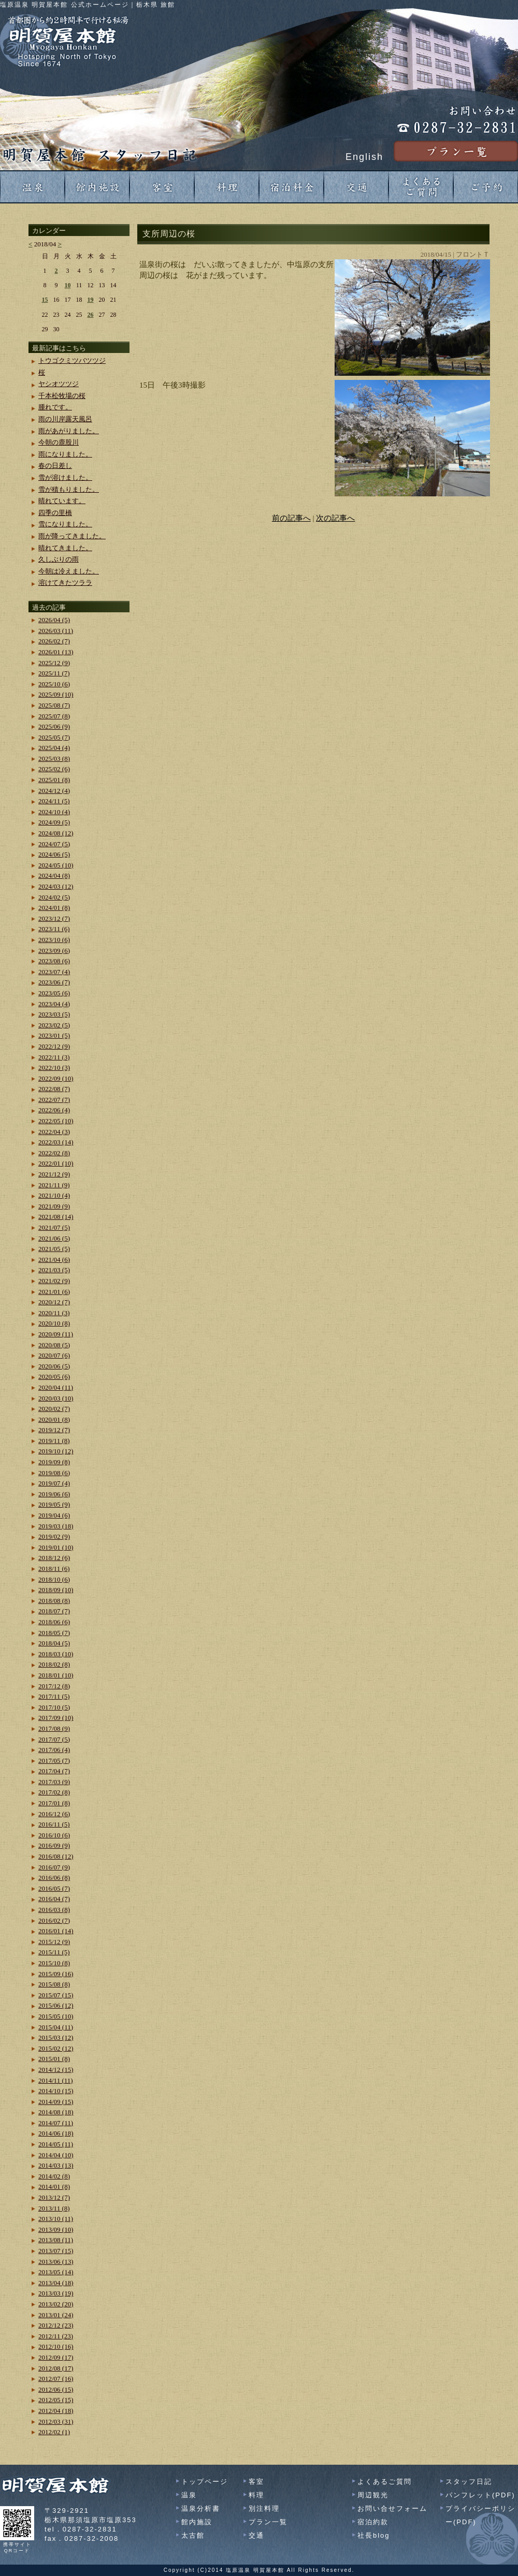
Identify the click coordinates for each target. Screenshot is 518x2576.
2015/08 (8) (54, 1984)
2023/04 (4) (54, 1004)
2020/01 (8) (54, 1419)
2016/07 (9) (54, 1867)
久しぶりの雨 (58, 559)
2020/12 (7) (54, 1302)
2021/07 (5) (54, 1227)
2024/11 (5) (54, 801)
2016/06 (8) (54, 1877)
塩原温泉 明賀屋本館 (255, 2570)
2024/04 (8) (54, 875)
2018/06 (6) (54, 1622)
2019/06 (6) (54, 1494)
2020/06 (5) (54, 1366)
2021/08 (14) (56, 1216)
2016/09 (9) (54, 1845)
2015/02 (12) (56, 2048)
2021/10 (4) (54, 1195)
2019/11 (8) (54, 1441)
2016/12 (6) (54, 1814)
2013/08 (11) (55, 2240)
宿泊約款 (372, 2522)
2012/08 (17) (56, 2368)
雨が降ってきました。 (72, 536)
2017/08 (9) (54, 1728)
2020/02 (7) (54, 1408)
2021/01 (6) (54, 1292)
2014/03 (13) (56, 2165)
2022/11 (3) (54, 1057)
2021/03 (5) (54, 1270)
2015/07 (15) (56, 1995)
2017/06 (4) (54, 1750)
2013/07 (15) (56, 2251)
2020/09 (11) (55, 1334)
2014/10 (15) (56, 2091)
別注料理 (264, 2508)
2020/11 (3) (54, 1313)
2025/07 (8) (54, 716)
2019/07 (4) (54, 1483)
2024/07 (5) (54, 844)
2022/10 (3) (54, 1067)
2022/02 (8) (54, 1153)
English (364, 157)
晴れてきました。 (65, 548)
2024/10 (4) (54, 812)
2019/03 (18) (56, 1526)
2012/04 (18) (56, 2411)
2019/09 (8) (54, 1462)
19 (91, 299)
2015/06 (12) (56, 2005)
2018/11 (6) (54, 1568)
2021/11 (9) (54, 1185)
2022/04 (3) (54, 1132)
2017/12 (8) (54, 1686)
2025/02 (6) (54, 769)
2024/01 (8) (54, 907)
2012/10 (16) (56, 2346)
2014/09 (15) (56, 2102)
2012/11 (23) (55, 2336)
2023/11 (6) (54, 929)
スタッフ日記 (468, 2481)
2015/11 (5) (54, 1952)
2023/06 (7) (54, 982)
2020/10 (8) (54, 1323)
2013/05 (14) (56, 2272)
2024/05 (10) (56, 865)
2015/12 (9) (54, 1942)
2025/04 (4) (54, 748)
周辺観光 (372, 2495)
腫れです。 (55, 407)
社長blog (373, 2535)
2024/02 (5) (54, 897)
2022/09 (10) (56, 1078)
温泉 (189, 2495)
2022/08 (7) (54, 1089)
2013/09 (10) (56, 2229)
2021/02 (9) (54, 1281)
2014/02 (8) (54, 2176)
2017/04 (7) (54, 1771)
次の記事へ (335, 518)
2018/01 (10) (56, 1675)
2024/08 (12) (56, 833)
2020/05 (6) (54, 1376)
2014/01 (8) (54, 2186)
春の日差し (55, 465)
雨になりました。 (65, 454)
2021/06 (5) (54, 1238)
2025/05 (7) (54, 737)
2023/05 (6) (54, 993)
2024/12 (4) (54, 790)
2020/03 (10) (56, 1398)
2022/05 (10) (56, 1121)
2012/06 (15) (56, 2389)
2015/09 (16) (56, 1974)
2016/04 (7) (54, 1899)
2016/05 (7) (54, 1888)
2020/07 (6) (54, 1355)
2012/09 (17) (56, 2357)
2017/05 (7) (54, 1760)
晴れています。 (61, 501)
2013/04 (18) (56, 2283)
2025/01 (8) (54, 780)
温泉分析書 (200, 2508)
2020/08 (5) (54, 1345)
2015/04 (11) (55, 2027)
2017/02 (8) (54, 1792)
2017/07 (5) (54, 1739)
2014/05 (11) (55, 2144)
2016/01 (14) (56, 1931)
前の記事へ (291, 518)
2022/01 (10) (56, 1163)
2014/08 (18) (56, 2112)
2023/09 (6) (54, 950)
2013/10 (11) (55, 2218)
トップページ (204, 2481)
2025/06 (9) (54, 726)
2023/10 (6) (54, 940)
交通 (256, 2535)
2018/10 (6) (54, 1579)
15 (45, 299)
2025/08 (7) (54, 705)
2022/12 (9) (54, 1046)
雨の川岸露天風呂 (65, 419)
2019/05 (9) (54, 1504)
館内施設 (196, 2522)
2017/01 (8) (54, 1803)
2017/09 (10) (56, 1717)
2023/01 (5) (54, 1035)
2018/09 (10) (56, 1590)
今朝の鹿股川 (58, 442)
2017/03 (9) (54, 1782)
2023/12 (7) (54, 918)
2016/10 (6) (54, 1835)
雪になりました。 (65, 524)
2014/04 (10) (56, 2155)
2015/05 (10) (56, 2016)
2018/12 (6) (54, 1558)
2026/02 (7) (54, 641)
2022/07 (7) (54, 1099)
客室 (256, 2481)
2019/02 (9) (54, 1536)
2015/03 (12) (56, 2037)
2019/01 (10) (56, 1547)
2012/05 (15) (56, 2400)
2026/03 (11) (55, 631)
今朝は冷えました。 (68, 571)
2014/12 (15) (56, 2069)
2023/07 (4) (54, 972)
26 (91, 314)
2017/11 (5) (54, 1696)
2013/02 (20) (56, 2304)
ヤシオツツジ (58, 384)
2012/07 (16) (56, 2378)
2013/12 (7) (54, 2197)
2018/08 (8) (54, 1601)
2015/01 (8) (54, 2059)
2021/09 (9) (54, 1206)
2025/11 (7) (54, 673)
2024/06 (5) (54, 854)
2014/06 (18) (56, 2133)
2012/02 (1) (54, 2432)
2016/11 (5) (54, 1824)
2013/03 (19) (56, 2293)
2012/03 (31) (56, 2421)
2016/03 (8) (54, 1909)
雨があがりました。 (68, 431)
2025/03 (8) (54, 758)
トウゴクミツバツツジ (72, 360)
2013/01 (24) (56, 2315)
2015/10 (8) (54, 1963)
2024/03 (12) (56, 886)
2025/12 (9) (54, 663)
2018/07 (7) (54, 1611)
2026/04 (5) (54, 620)
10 (68, 285)
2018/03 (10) (56, 1654)
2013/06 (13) (56, 2261)
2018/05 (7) (54, 1633)
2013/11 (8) (54, 2208)
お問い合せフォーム (392, 2508)
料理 (256, 2495)
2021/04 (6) (54, 1259)
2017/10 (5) (54, 1707)
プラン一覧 (268, 2522)
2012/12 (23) (56, 2325)
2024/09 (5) (54, 822)
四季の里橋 (55, 513)
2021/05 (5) (54, 1249)
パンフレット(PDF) (480, 2495)
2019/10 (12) (56, 1451)
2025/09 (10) (56, 694)
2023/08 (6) (54, 961)
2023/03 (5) (54, 1014)
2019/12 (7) (54, 1430)
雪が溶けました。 (65, 477)
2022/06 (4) (54, 1110)
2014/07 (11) (55, 2123)
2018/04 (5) (54, 1643)
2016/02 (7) (54, 1920)
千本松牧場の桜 (61, 396)
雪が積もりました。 (68, 489)
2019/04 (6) (54, 1515)
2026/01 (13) (56, 652)
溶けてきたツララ (65, 582)
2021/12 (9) (54, 1174)
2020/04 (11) (55, 1387)
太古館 (193, 2535)
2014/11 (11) (55, 2080)
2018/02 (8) (54, 1664)
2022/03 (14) (56, 1142)
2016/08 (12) (56, 1856)
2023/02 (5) (54, 1025)
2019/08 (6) (54, 1473)
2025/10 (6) (54, 684)
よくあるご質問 (384, 2481)
